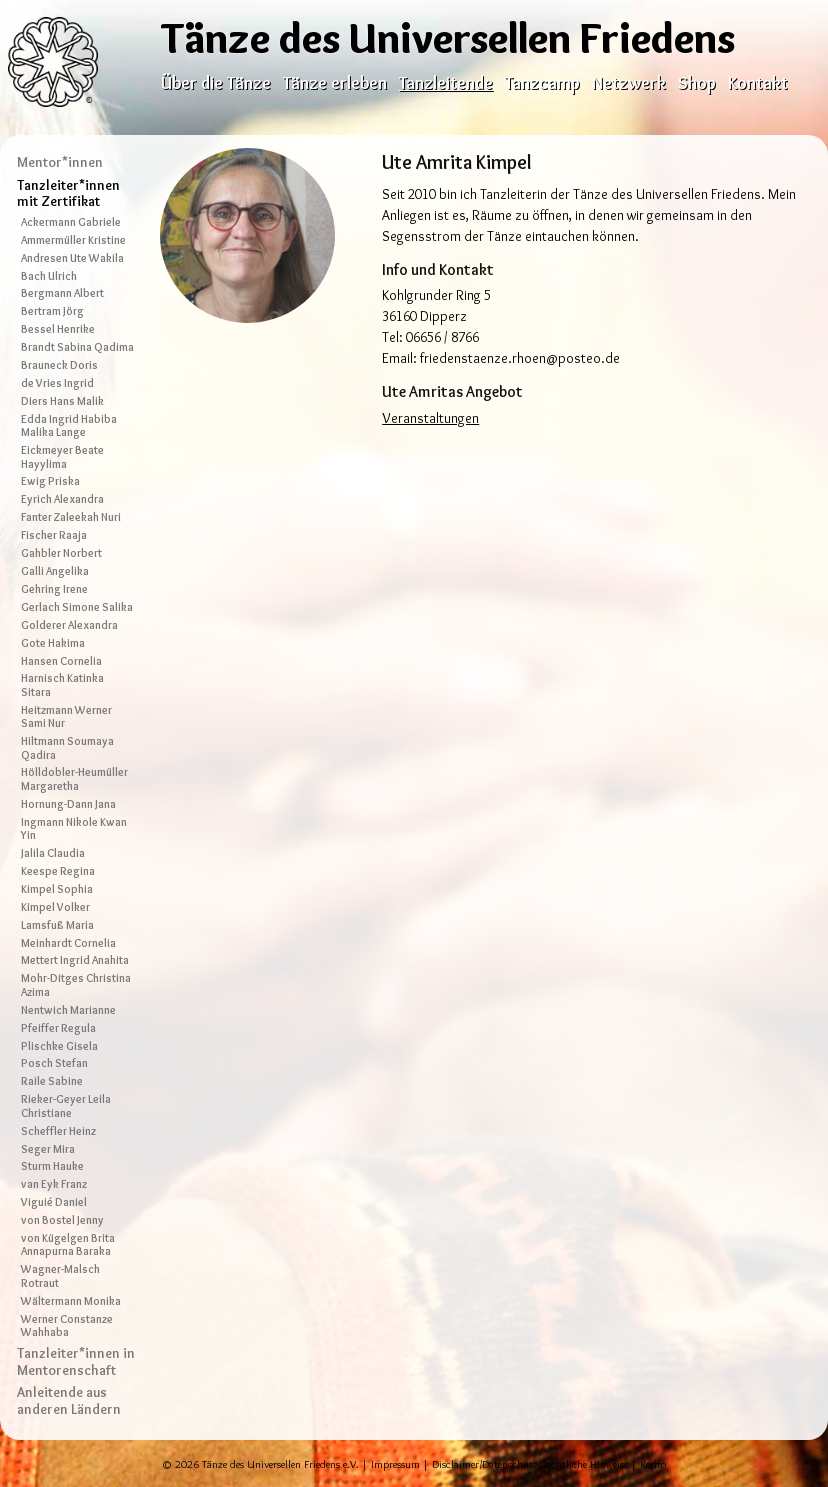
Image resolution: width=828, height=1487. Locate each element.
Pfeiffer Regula (58, 1028)
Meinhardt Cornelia (68, 943)
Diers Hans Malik (62, 401)
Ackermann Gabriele (71, 222)
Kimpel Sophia (57, 889)
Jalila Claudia (53, 853)
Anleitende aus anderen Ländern (69, 1400)
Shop (697, 82)
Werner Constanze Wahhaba (67, 1325)
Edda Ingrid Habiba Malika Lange (69, 425)
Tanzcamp (542, 82)
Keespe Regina (58, 871)
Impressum (395, 1464)
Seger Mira (48, 1149)
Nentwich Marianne (68, 1010)
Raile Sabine (52, 1081)
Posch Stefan (54, 1063)
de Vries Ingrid (57, 383)
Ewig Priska (50, 481)
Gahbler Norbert (61, 553)
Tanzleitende (446, 82)
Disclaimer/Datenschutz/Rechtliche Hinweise (530, 1464)
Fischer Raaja (54, 535)
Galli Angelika (55, 571)
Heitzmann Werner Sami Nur (66, 716)
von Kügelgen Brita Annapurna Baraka (68, 1244)
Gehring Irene (54, 589)
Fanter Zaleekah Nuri (71, 517)
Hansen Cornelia (61, 661)
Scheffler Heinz (58, 1131)
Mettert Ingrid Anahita (75, 960)
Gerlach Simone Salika (77, 607)
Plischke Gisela (59, 1046)
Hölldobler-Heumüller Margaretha (74, 778)
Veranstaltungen (430, 418)
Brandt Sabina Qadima (77, 347)
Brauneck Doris (59, 365)
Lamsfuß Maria (57, 925)
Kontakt (758, 82)
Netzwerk (629, 82)
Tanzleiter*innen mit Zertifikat (68, 193)
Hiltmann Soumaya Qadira (67, 747)
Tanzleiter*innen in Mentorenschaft (76, 1361)
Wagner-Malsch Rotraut (60, 1275)
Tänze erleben (335, 82)
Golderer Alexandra (69, 625)
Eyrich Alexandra (62, 499)
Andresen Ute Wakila (72, 258)
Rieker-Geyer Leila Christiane (66, 1105)
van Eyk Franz (54, 1184)
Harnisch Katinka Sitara (62, 684)
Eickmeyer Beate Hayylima (62, 456)
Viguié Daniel (54, 1202)
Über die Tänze (216, 82)
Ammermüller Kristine (73, 240)
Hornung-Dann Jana (68, 804)
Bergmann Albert (62, 293)
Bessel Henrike (58, 329)
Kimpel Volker (55, 907)
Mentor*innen (60, 162)
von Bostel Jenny (62, 1220)
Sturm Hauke (52, 1166)
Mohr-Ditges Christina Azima (76, 984)
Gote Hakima (53, 643)
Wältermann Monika (71, 1301)
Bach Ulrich (49, 276)
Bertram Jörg (52, 311)
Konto (653, 1464)
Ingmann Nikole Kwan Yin (74, 828)
